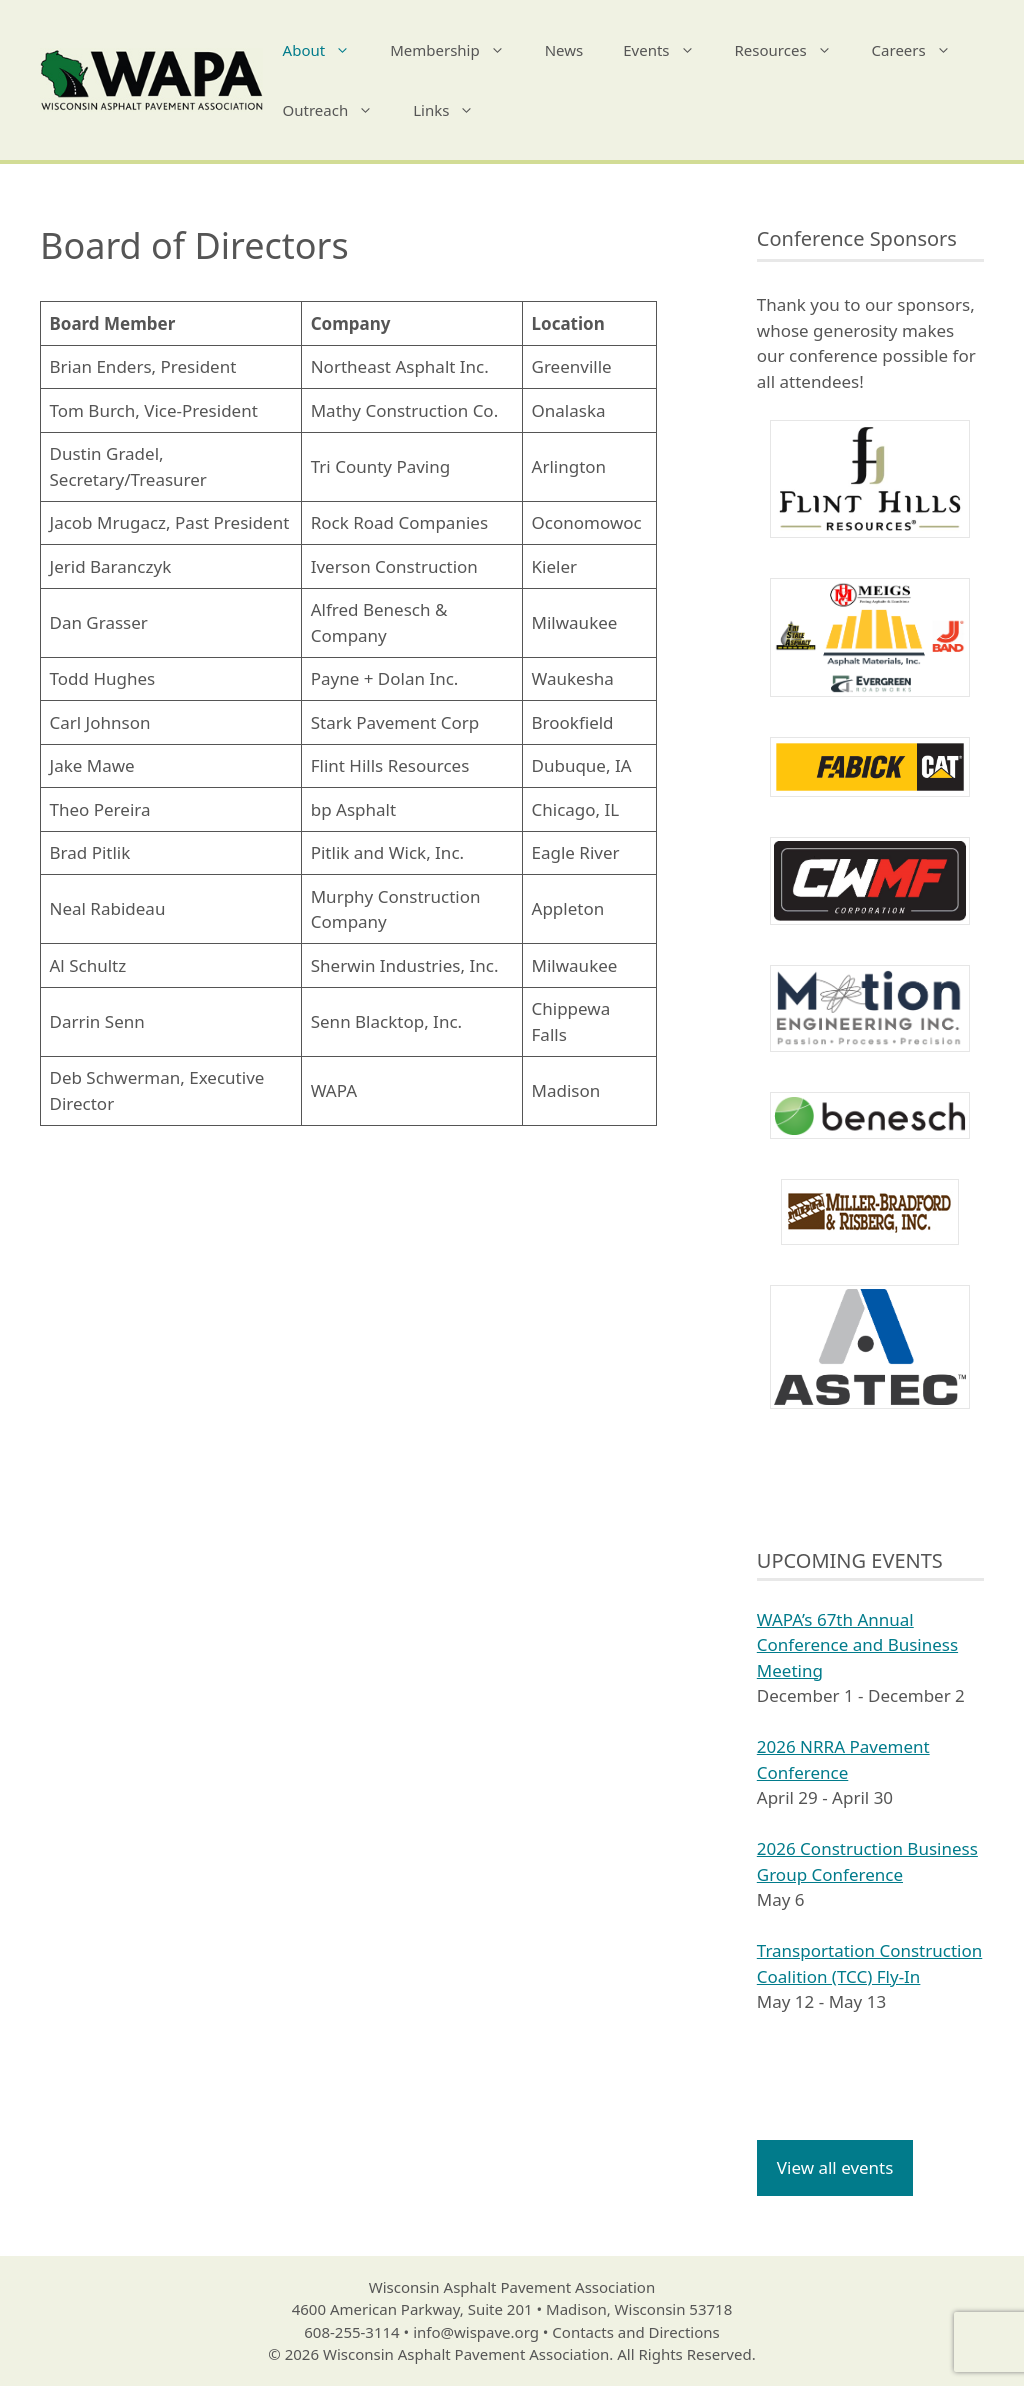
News (564, 50)
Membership (457, 50)
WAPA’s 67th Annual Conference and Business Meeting (857, 1645)
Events (668, 50)
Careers (921, 50)
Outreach (338, 110)
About (327, 50)
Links (453, 110)
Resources (793, 50)
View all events (835, 2167)
